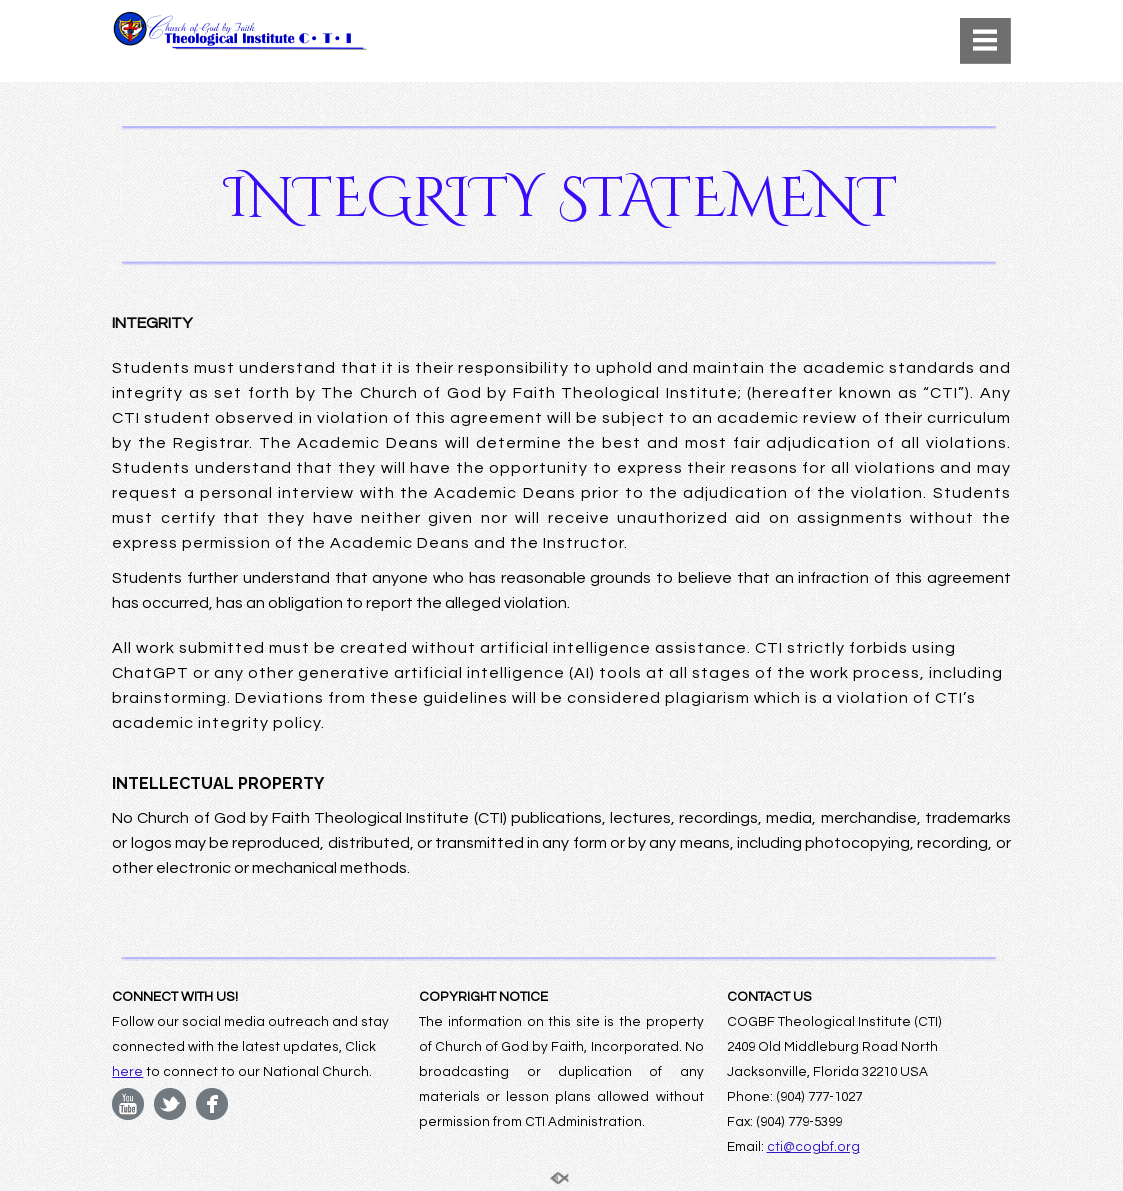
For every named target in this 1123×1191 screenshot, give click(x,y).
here (127, 1072)
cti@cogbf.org (813, 1147)
